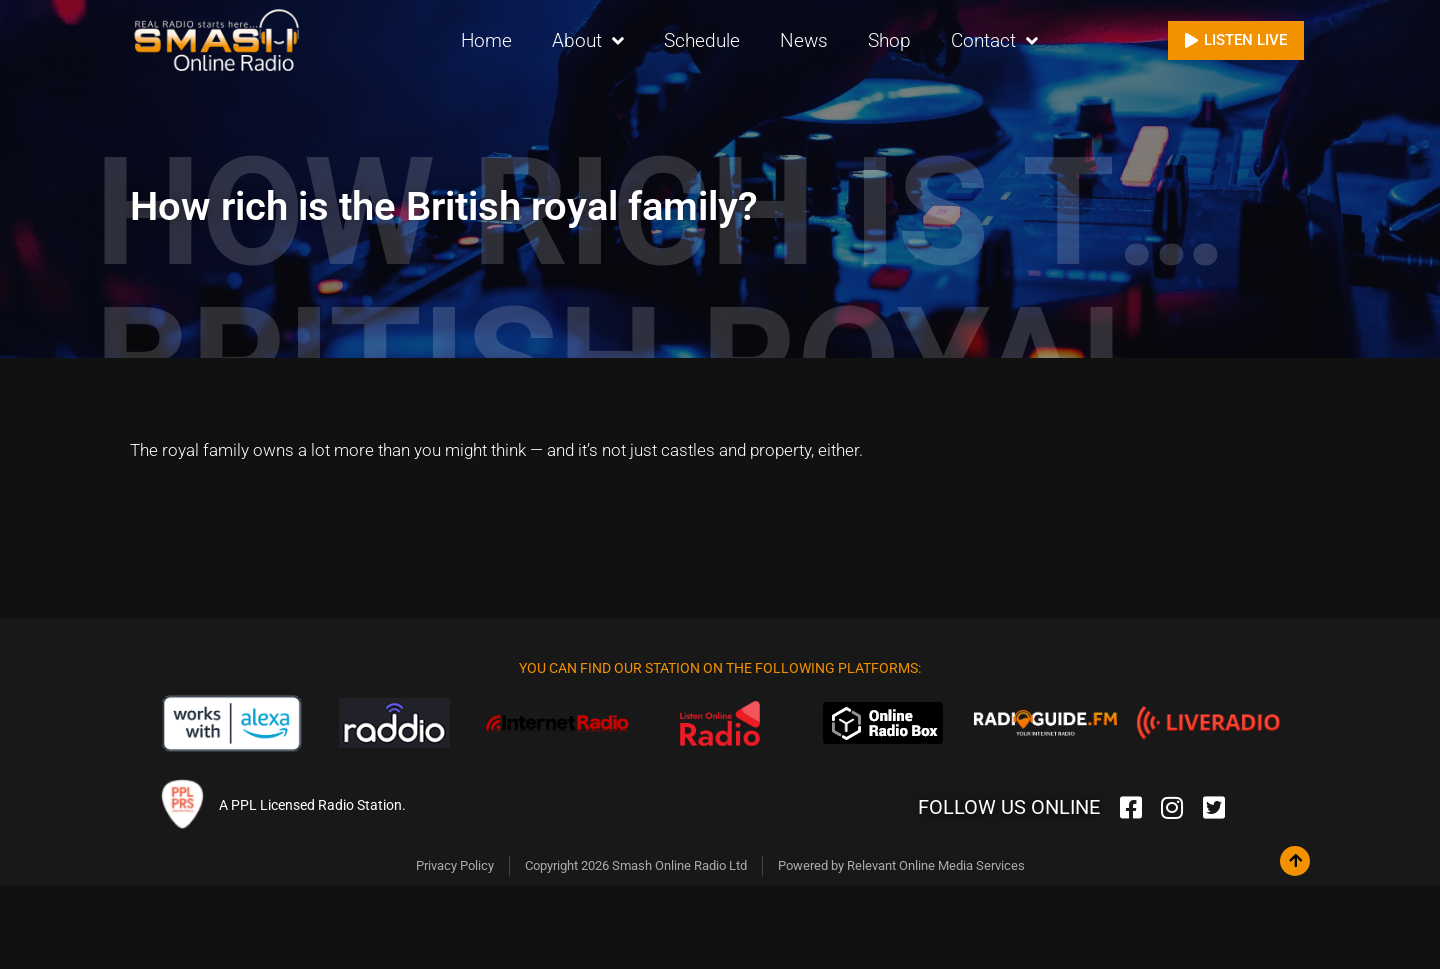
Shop (889, 39)
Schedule (702, 39)
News (804, 39)
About (588, 40)
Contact (994, 40)
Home (486, 39)
